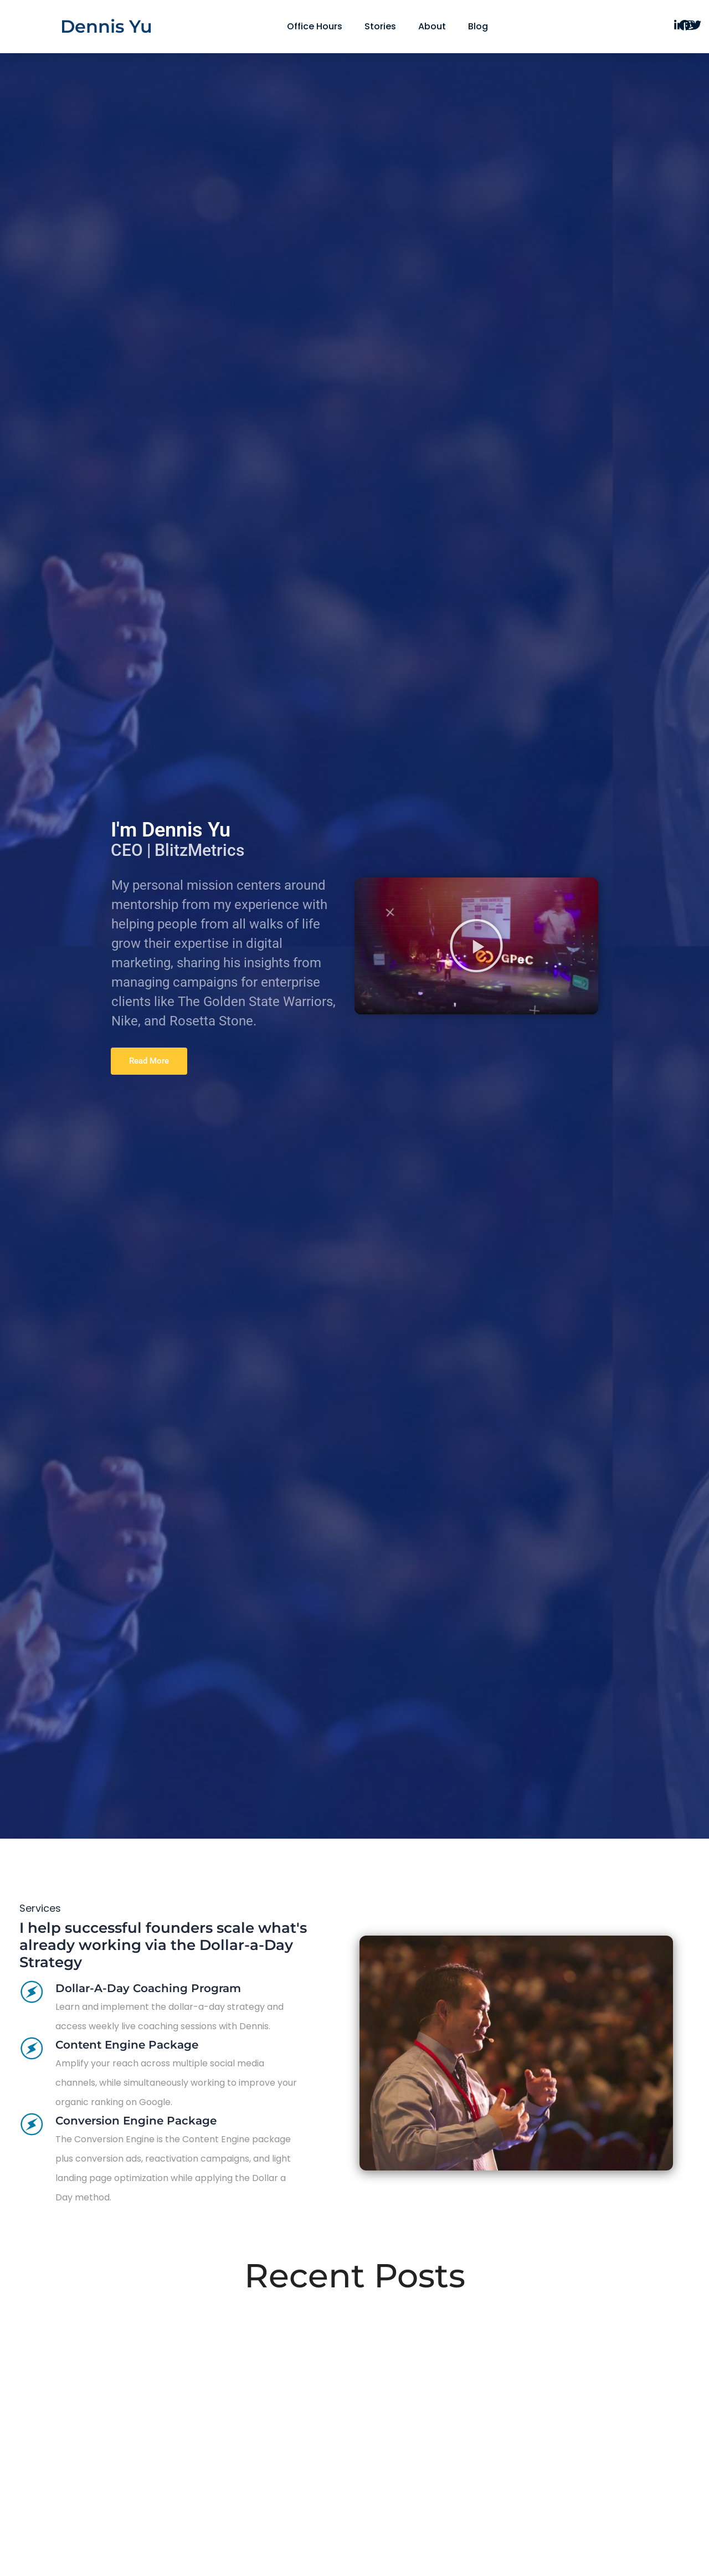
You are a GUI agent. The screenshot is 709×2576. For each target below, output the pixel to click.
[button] (476, 945)
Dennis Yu (106, 26)
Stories (380, 26)
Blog (478, 26)
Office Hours (314, 26)
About (432, 26)
